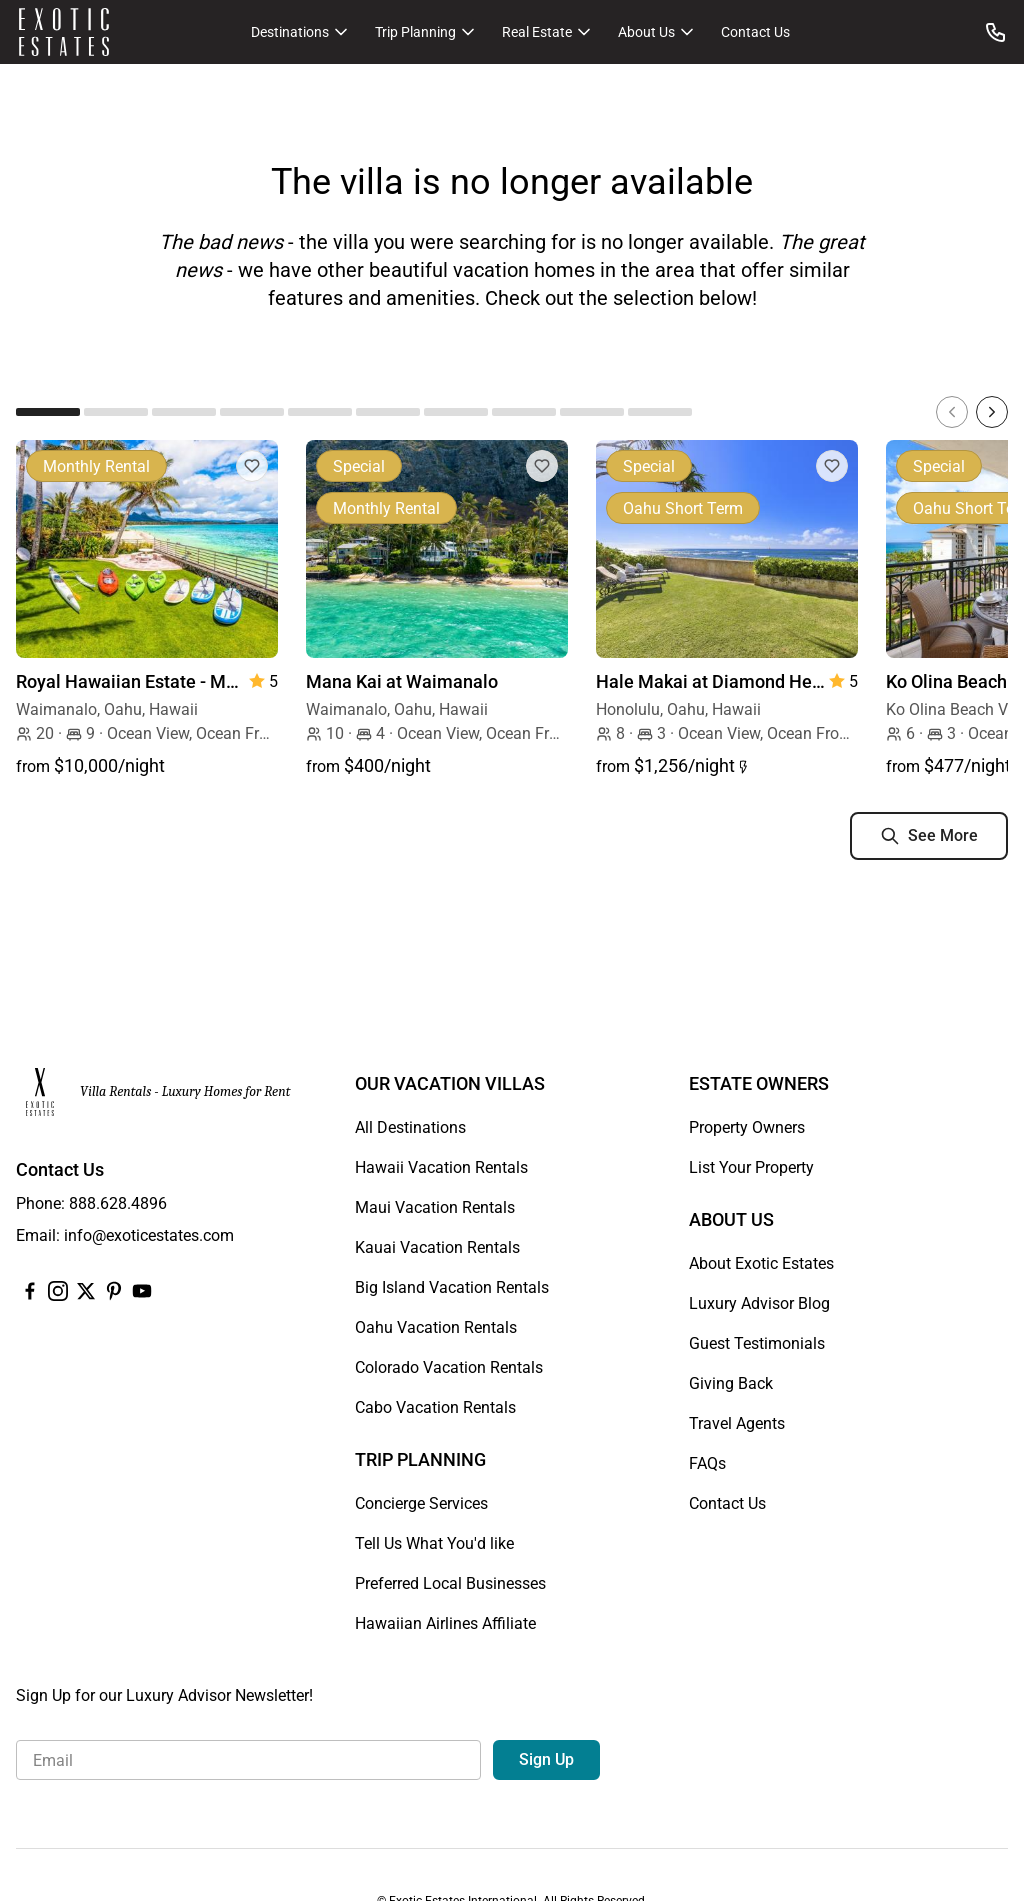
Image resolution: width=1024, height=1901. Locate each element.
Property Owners (747, 1127)
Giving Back (731, 1383)
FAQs (707, 1463)
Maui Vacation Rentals (435, 1207)
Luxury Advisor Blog (759, 1303)
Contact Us (755, 32)
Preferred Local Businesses (450, 1583)
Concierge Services (421, 1503)
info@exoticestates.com (149, 1235)
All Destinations (410, 1127)
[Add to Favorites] (252, 466)
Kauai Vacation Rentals (437, 1247)
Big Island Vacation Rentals (452, 1287)
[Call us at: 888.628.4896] (996, 32)
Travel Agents (737, 1423)
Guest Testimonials (757, 1343)
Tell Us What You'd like (434, 1543)
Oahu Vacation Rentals (436, 1327)
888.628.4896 (118, 1203)
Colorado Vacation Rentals (449, 1367)
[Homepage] (64, 32)
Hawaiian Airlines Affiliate (445, 1623)
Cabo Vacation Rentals (435, 1407)
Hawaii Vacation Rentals (441, 1167)
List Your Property (751, 1167)
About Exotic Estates (761, 1263)
